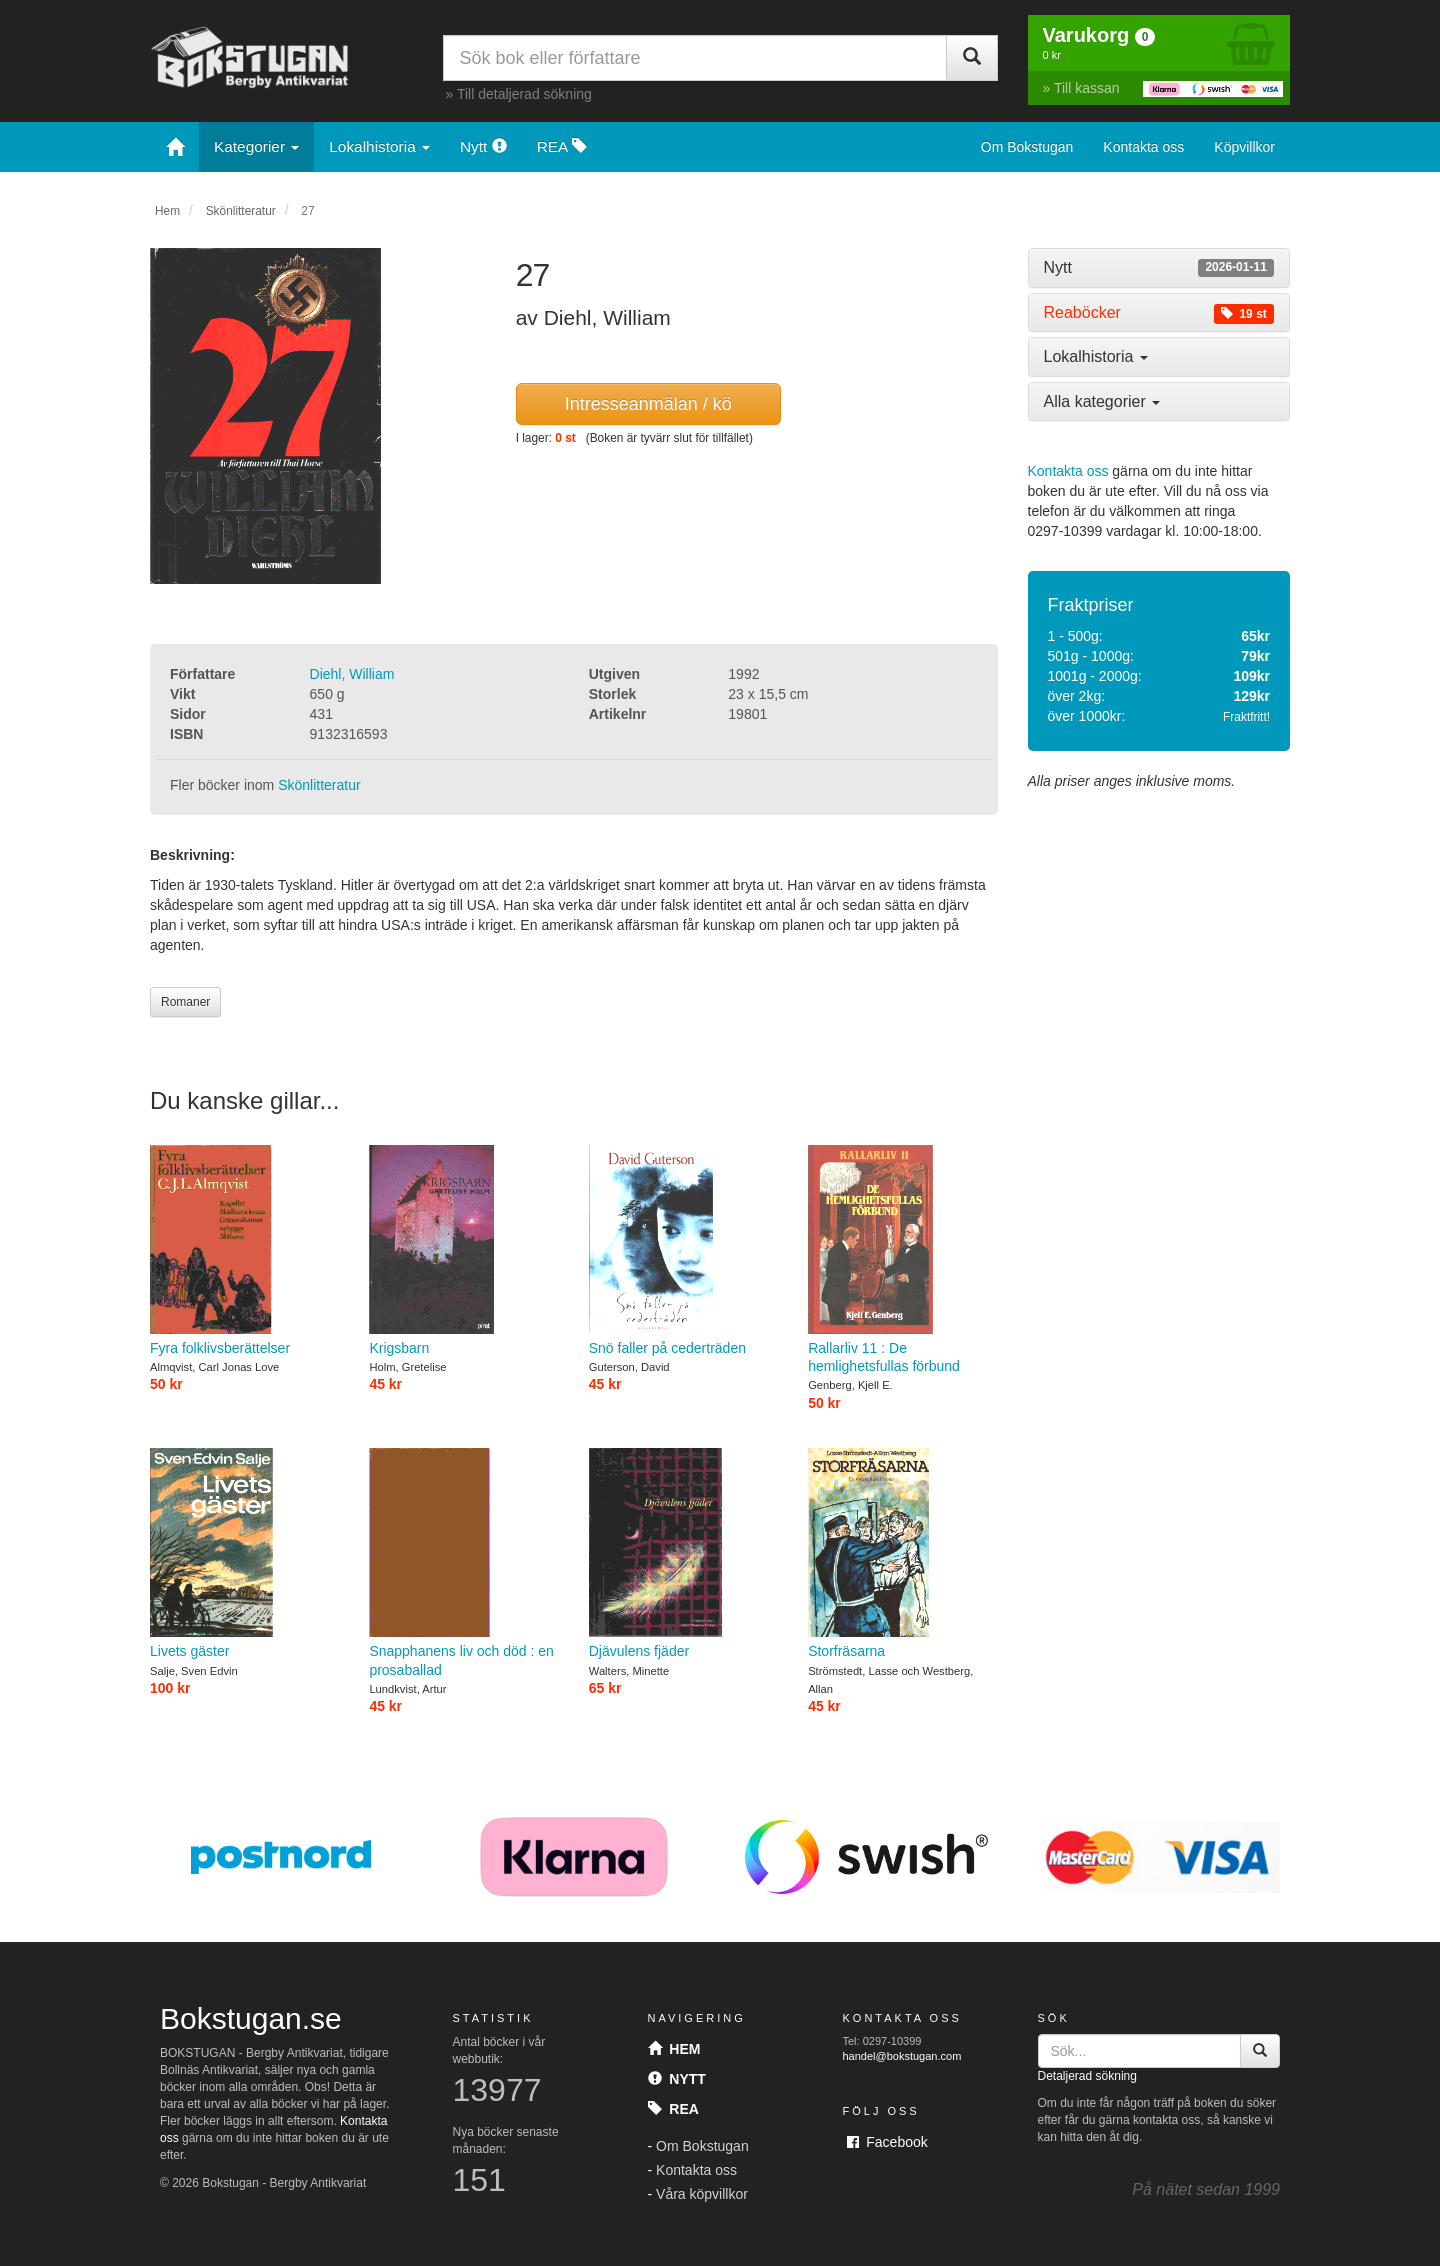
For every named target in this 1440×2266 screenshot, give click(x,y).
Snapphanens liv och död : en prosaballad (463, 1563)
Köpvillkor (1244, 147)
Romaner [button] (185, 1002)
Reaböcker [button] (1159, 313)
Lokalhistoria (379, 146)
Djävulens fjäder (683, 1553)
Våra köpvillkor (702, 2194)
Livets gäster (244, 1553)
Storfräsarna (902, 1553)
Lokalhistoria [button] (1096, 356)
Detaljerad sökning (1087, 2076)
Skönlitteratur (241, 211)
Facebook (887, 2142)
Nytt (483, 146)
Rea (673, 2109)
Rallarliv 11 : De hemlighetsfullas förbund (902, 1260)
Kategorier (256, 146)
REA (562, 146)
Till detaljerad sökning (524, 94)
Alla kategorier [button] (1102, 401)
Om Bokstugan (1027, 147)
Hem (167, 211)
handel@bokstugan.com (902, 2056)
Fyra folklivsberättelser (244, 1250)
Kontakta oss (1143, 147)
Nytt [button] (1159, 268)
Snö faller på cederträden (683, 1250)
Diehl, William (352, 674)
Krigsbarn (463, 1250)
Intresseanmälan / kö (648, 404)
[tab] (1159, 268)
